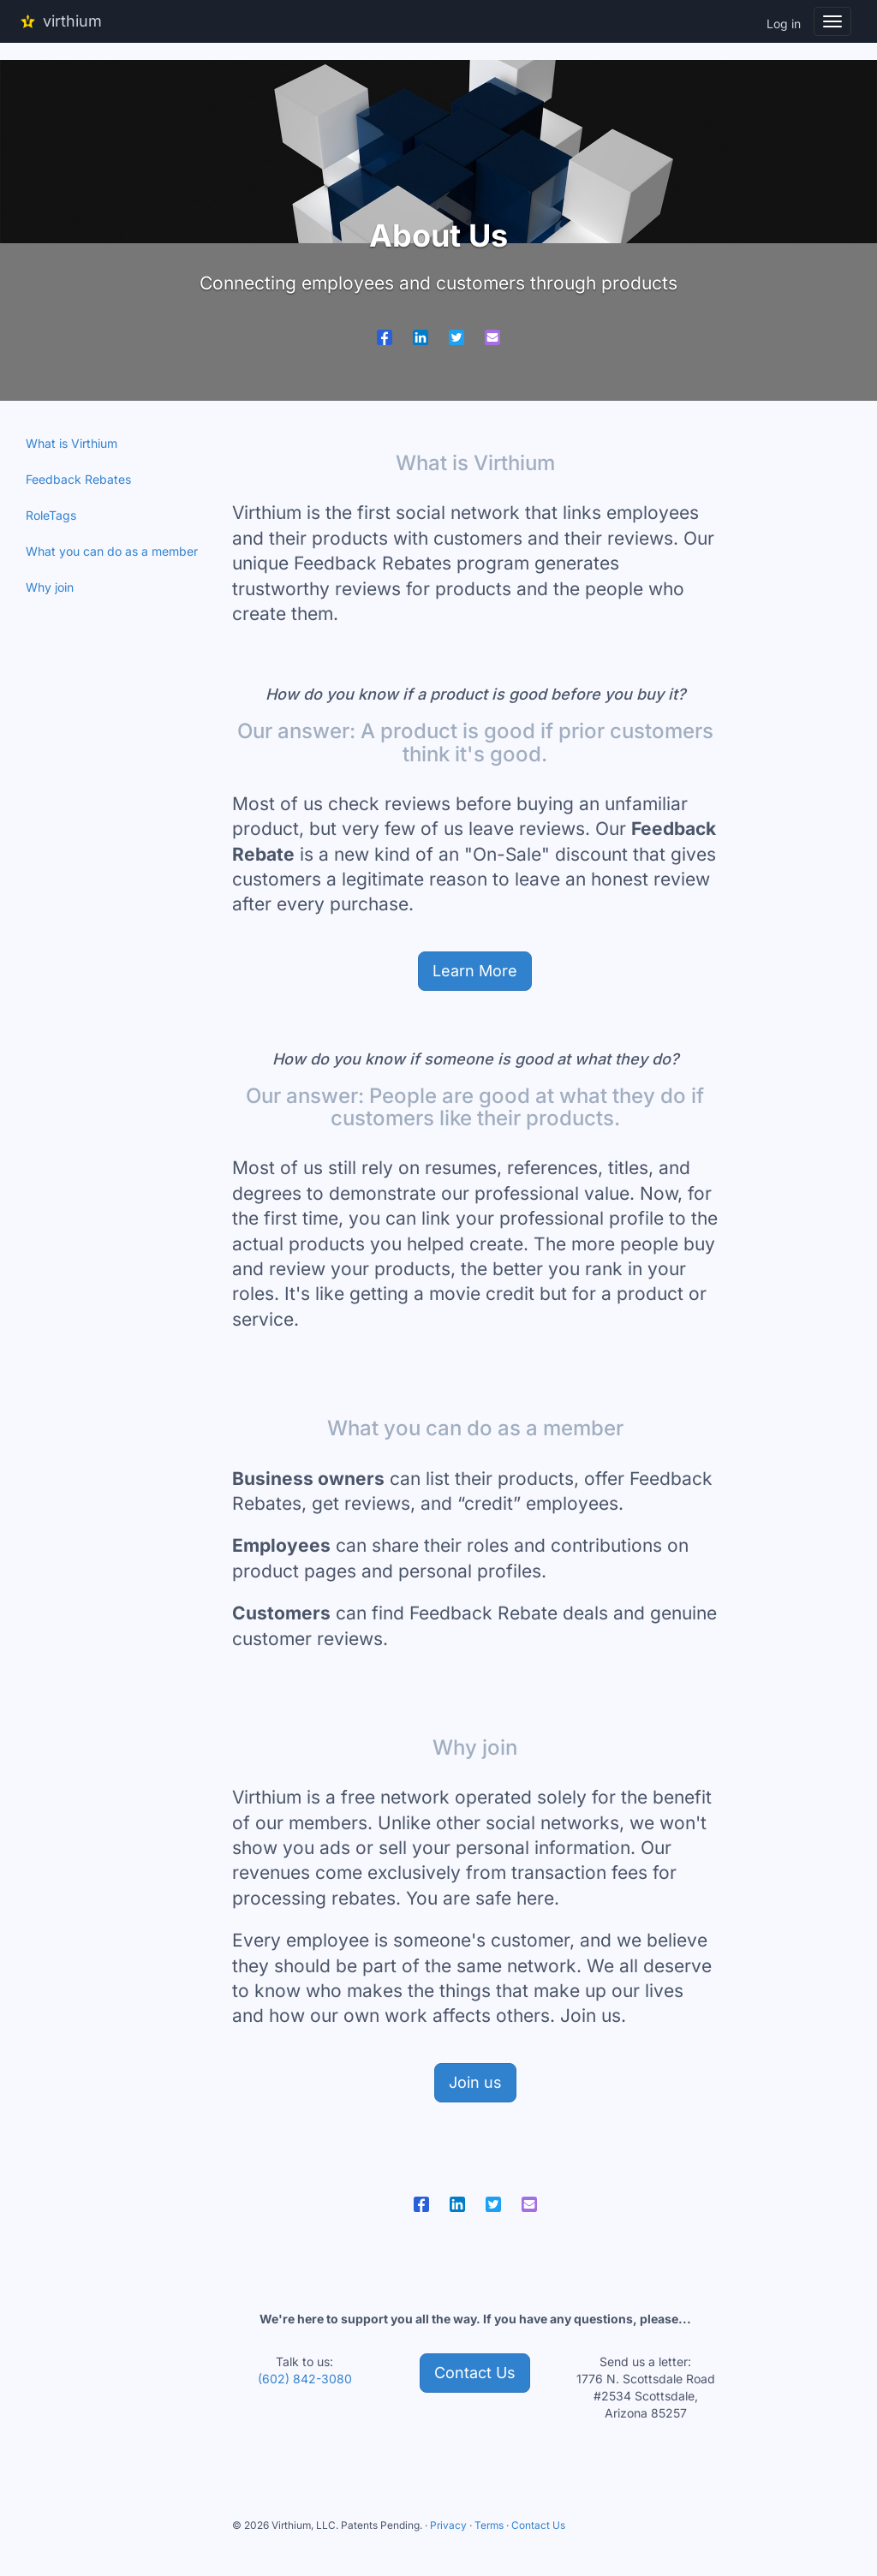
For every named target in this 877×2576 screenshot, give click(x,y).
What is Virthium (71, 443)
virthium (57, 22)
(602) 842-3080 (305, 2378)
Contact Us (475, 2373)
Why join (50, 587)
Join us (475, 2082)
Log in (784, 23)
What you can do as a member (112, 551)
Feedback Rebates (78, 479)
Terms (489, 2525)
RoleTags (51, 515)
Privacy (448, 2525)
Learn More (475, 971)
